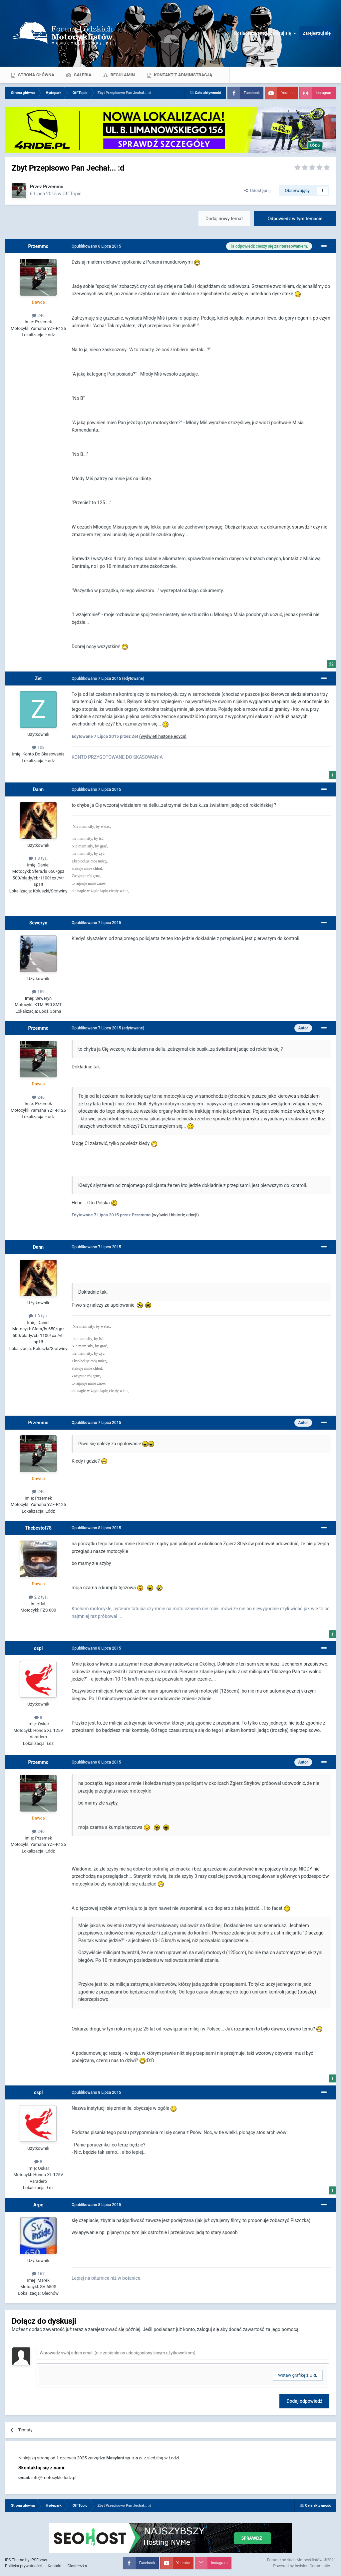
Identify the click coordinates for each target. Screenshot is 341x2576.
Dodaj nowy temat (224, 218)
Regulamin (122, 74)
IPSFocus (38, 2560)
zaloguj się (208, 2329)
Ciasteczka (77, 2566)
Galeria (82, 74)
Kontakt (54, 2566)
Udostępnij (257, 190)
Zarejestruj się (317, 33)
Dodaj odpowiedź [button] (304, 2401)
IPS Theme (14, 2560)
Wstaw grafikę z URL (297, 2375)
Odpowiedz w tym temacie (294, 218)
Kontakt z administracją (182, 74)
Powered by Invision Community (301, 2566)
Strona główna (35, 74)
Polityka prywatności (23, 2566)
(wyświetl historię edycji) (162, 736)
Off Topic (72, 193)
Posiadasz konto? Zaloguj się (265, 33)
